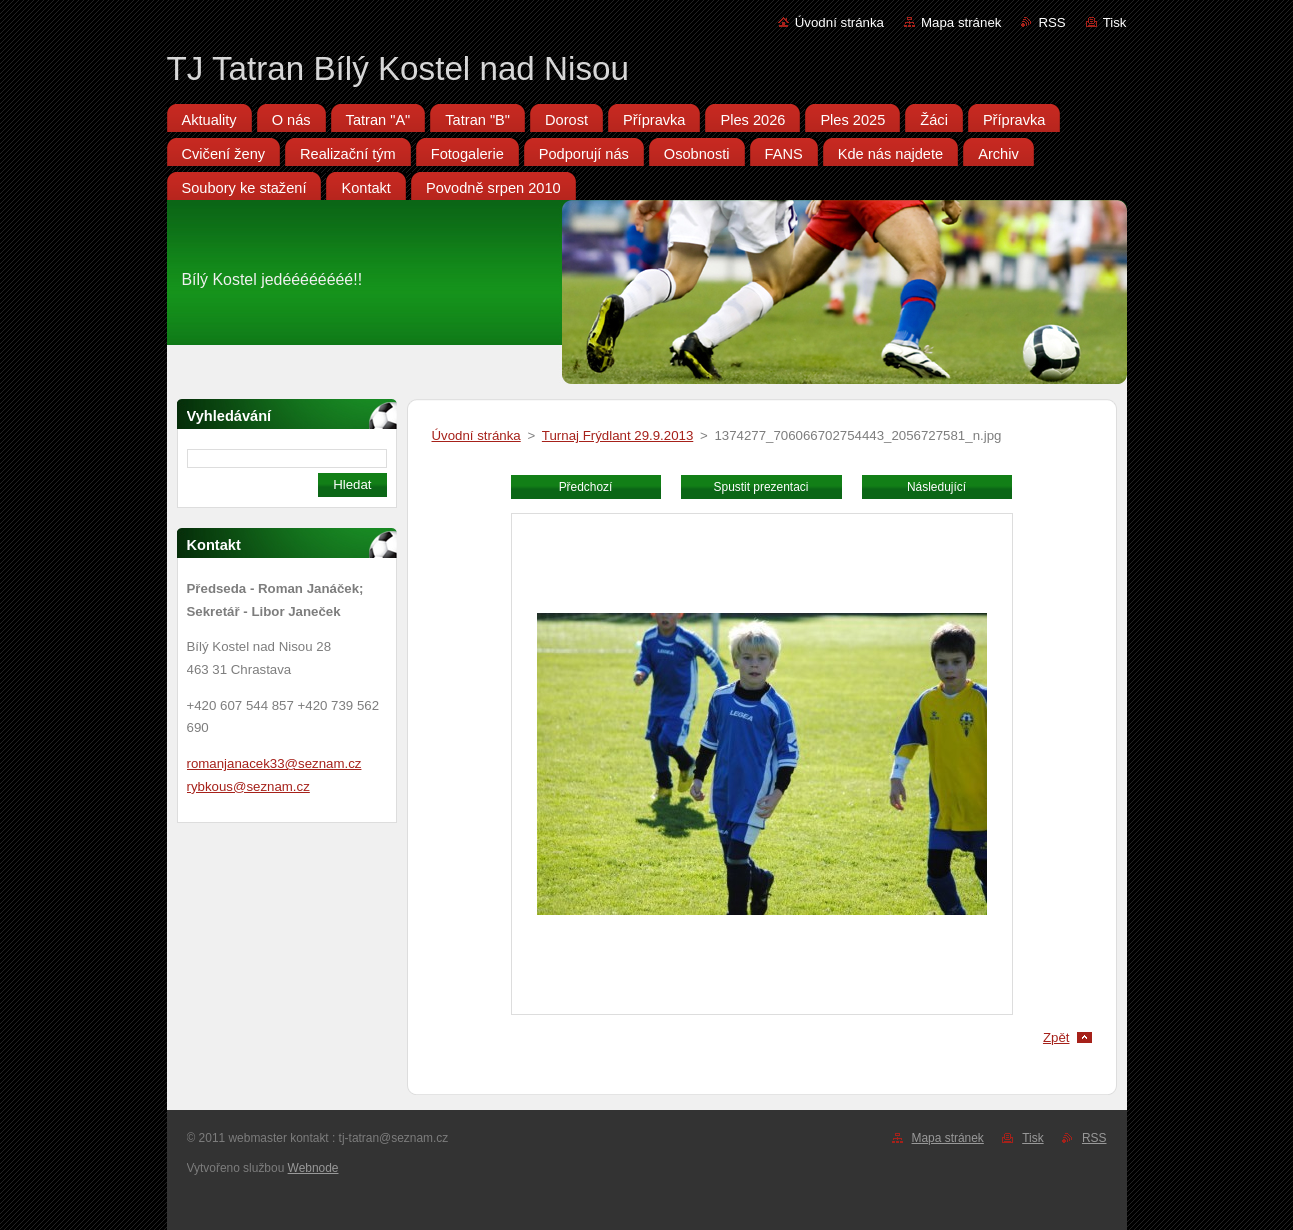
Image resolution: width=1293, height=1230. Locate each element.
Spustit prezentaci (761, 487)
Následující (936, 487)
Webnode (313, 1168)
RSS (1051, 22)
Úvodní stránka (839, 22)
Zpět (1056, 1037)
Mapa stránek (961, 22)
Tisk (1115, 22)
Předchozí (586, 487)
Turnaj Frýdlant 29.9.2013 (617, 435)
